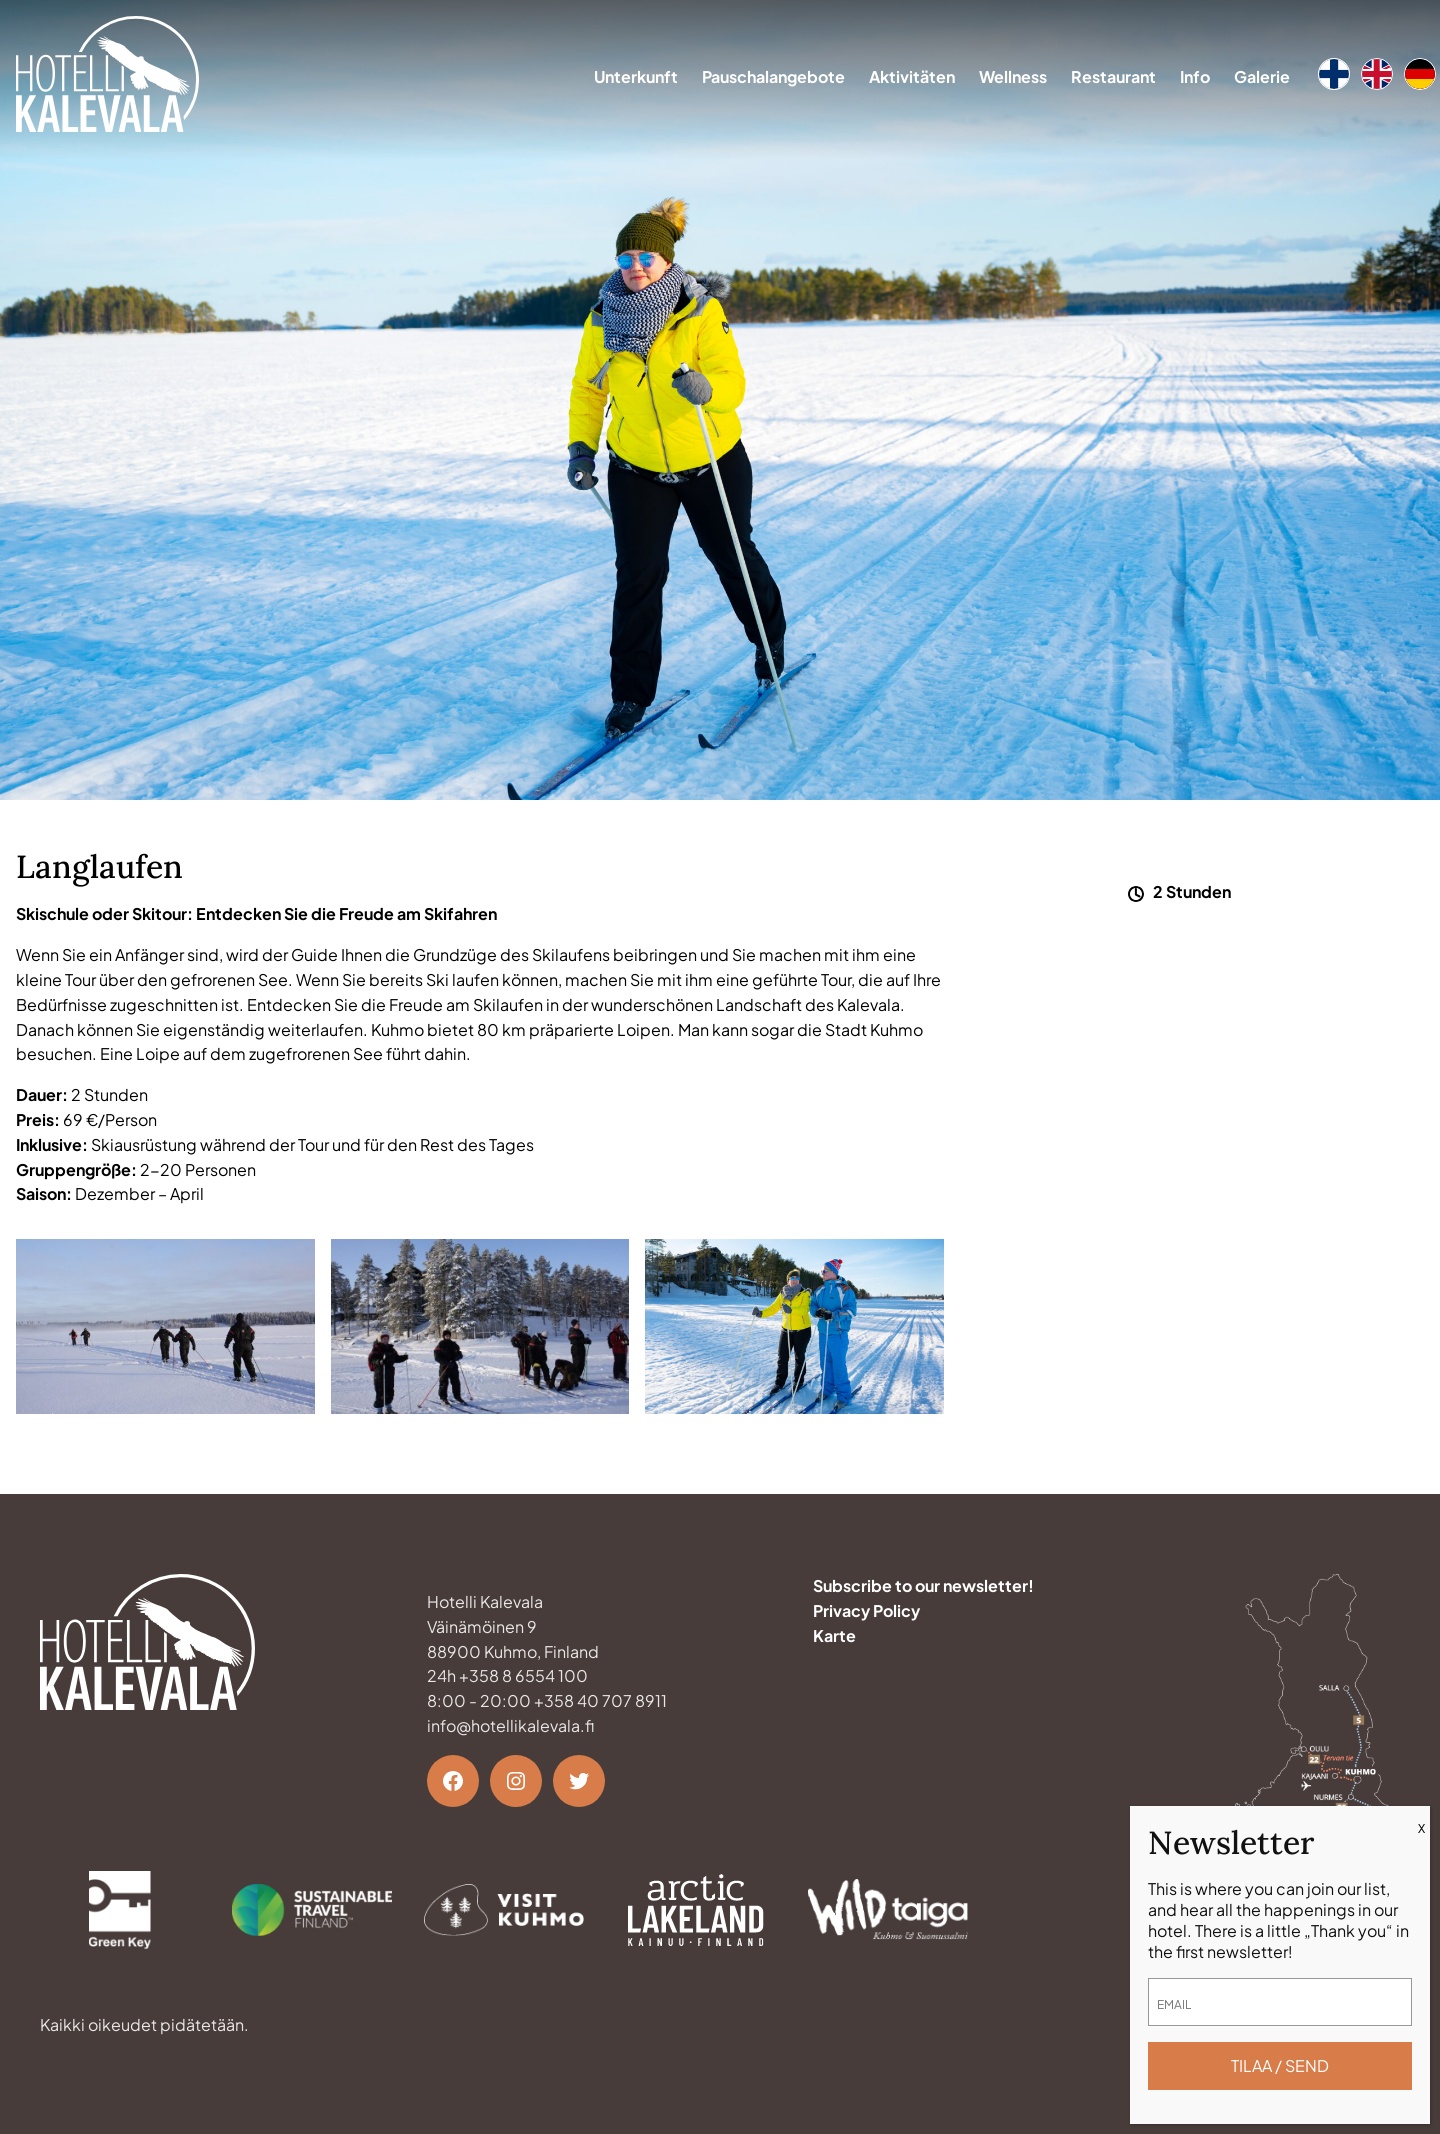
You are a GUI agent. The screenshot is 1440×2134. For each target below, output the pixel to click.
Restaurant (1113, 76)
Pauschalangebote (773, 76)
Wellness (1013, 76)
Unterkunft (636, 76)
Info (1195, 76)
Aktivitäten (912, 76)
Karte (834, 1635)
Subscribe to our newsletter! (923, 1585)
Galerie (1262, 76)
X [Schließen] (1421, 1828)
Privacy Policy (866, 1610)
